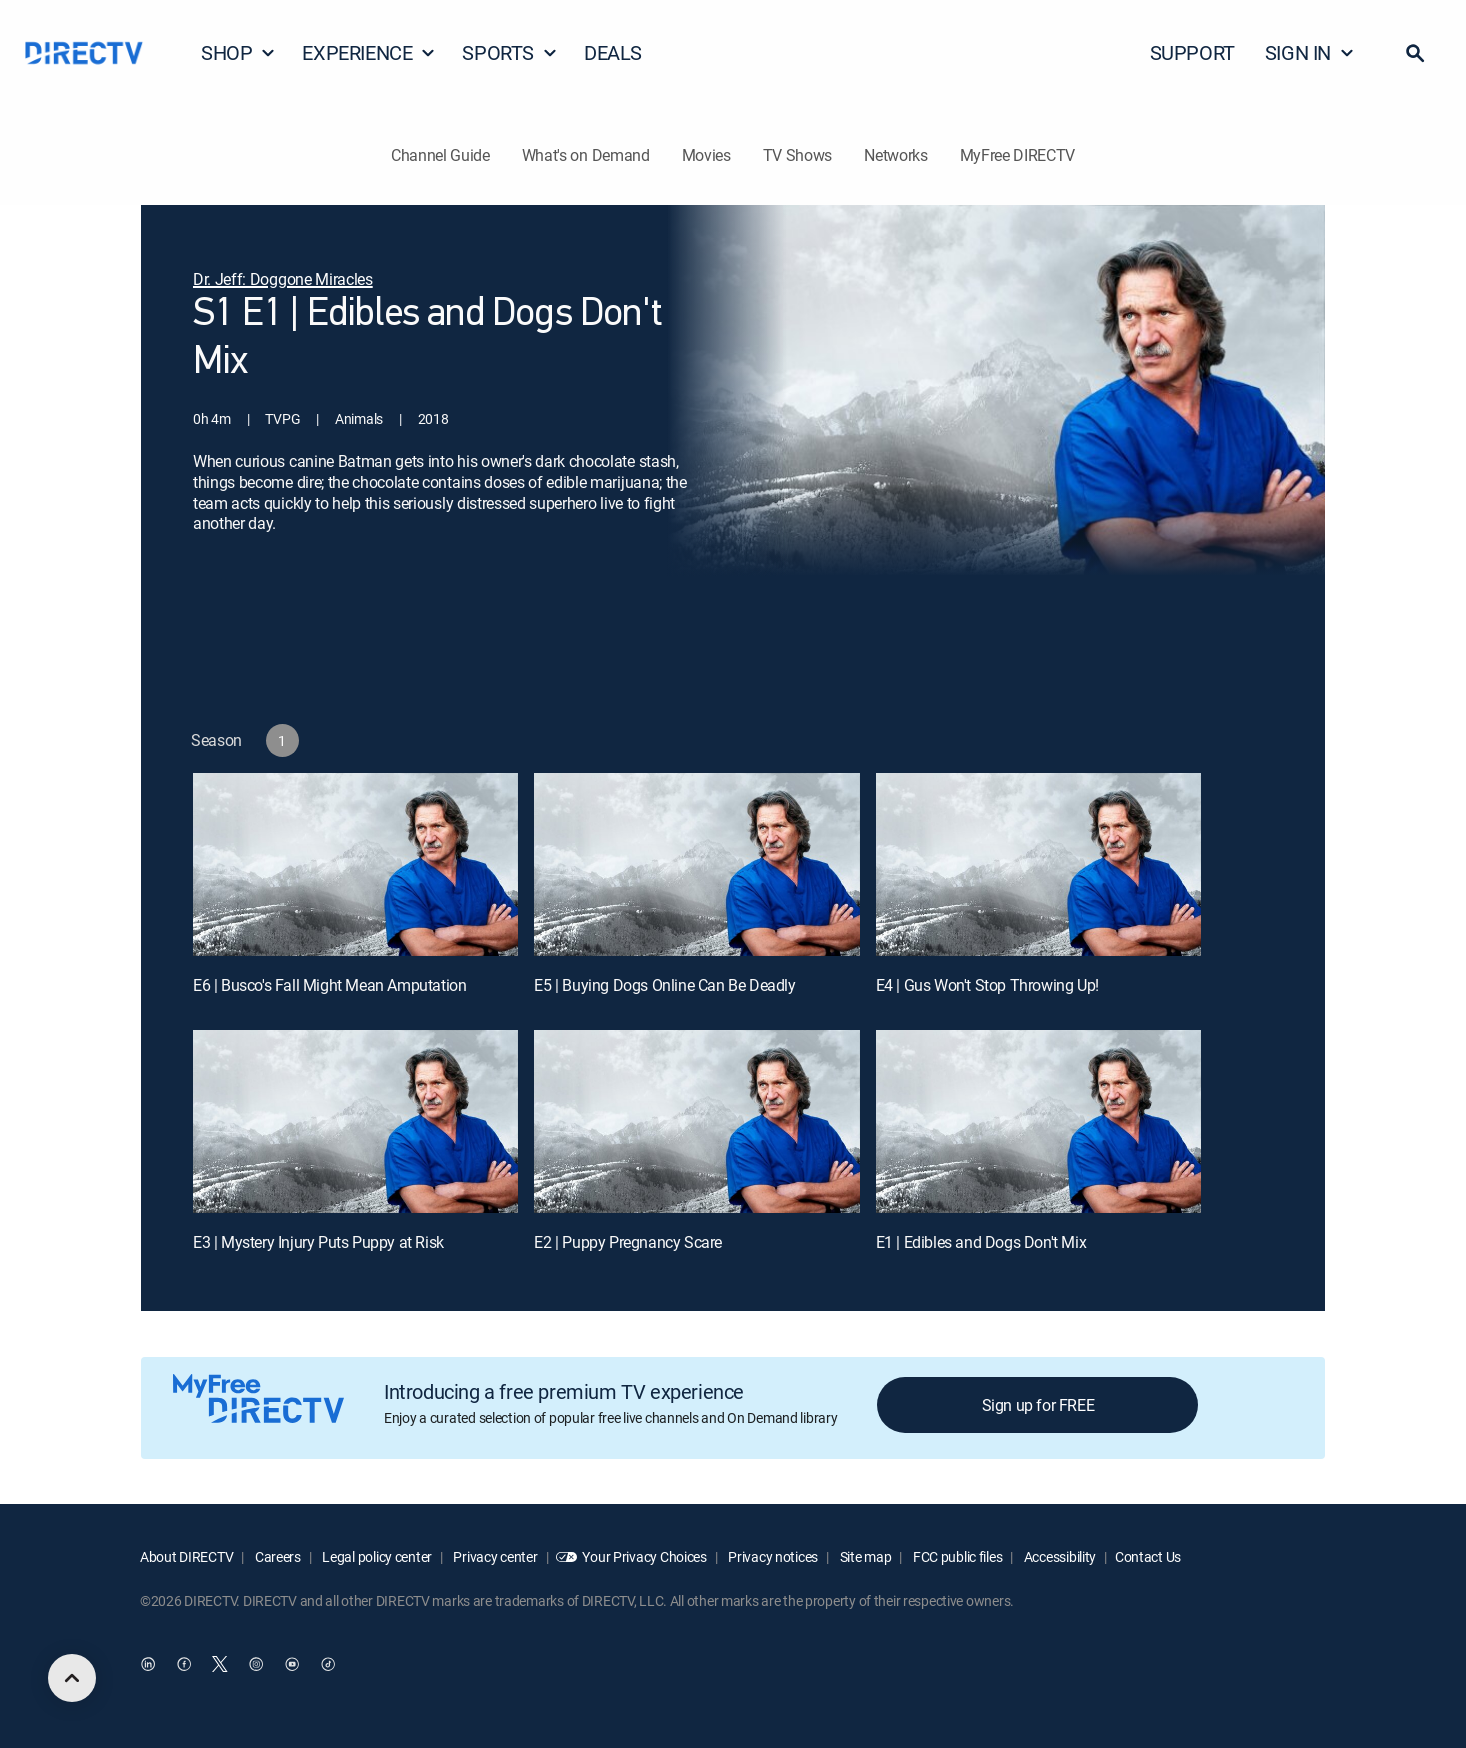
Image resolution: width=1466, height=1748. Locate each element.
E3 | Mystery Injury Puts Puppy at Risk (318, 1242)
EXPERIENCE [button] (369, 52)
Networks (895, 155)
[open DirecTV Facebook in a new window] (184, 1665)
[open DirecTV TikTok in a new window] (328, 1665)
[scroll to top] (72, 1678)
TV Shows (797, 155)
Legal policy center (376, 1556)
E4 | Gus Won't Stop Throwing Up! (987, 985)
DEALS (613, 52)
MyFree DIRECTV (1018, 155)
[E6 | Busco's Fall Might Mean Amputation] (355, 864)
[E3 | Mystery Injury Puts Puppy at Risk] (355, 1121)
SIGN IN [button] (1310, 52)
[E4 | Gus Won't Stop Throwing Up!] (1038, 864)
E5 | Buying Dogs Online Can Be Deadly (664, 985)
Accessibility (1058, 1556)
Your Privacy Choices (644, 1556)
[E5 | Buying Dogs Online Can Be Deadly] (696, 864)
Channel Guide (440, 155)
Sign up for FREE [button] (1038, 1405)
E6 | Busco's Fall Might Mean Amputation (329, 985)
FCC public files (956, 1556)
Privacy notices (772, 1556)
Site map (864, 1556)
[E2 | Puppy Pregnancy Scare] (696, 1121)
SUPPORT (1192, 52)
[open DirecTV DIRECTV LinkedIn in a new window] (148, 1665)
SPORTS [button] (510, 52)
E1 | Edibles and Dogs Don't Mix (981, 1242)
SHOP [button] (238, 52)
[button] (1415, 53)
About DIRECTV (186, 1556)
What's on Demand (586, 155)
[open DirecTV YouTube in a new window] (292, 1665)
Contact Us (1148, 1556)
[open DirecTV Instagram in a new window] (256, 1665)
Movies (706, 155)
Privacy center (494, 1556)
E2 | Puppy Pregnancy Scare (628, 1242)
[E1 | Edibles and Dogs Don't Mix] (1038, 1121)
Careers (276, 1556)
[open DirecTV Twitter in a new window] (220, 1665)
